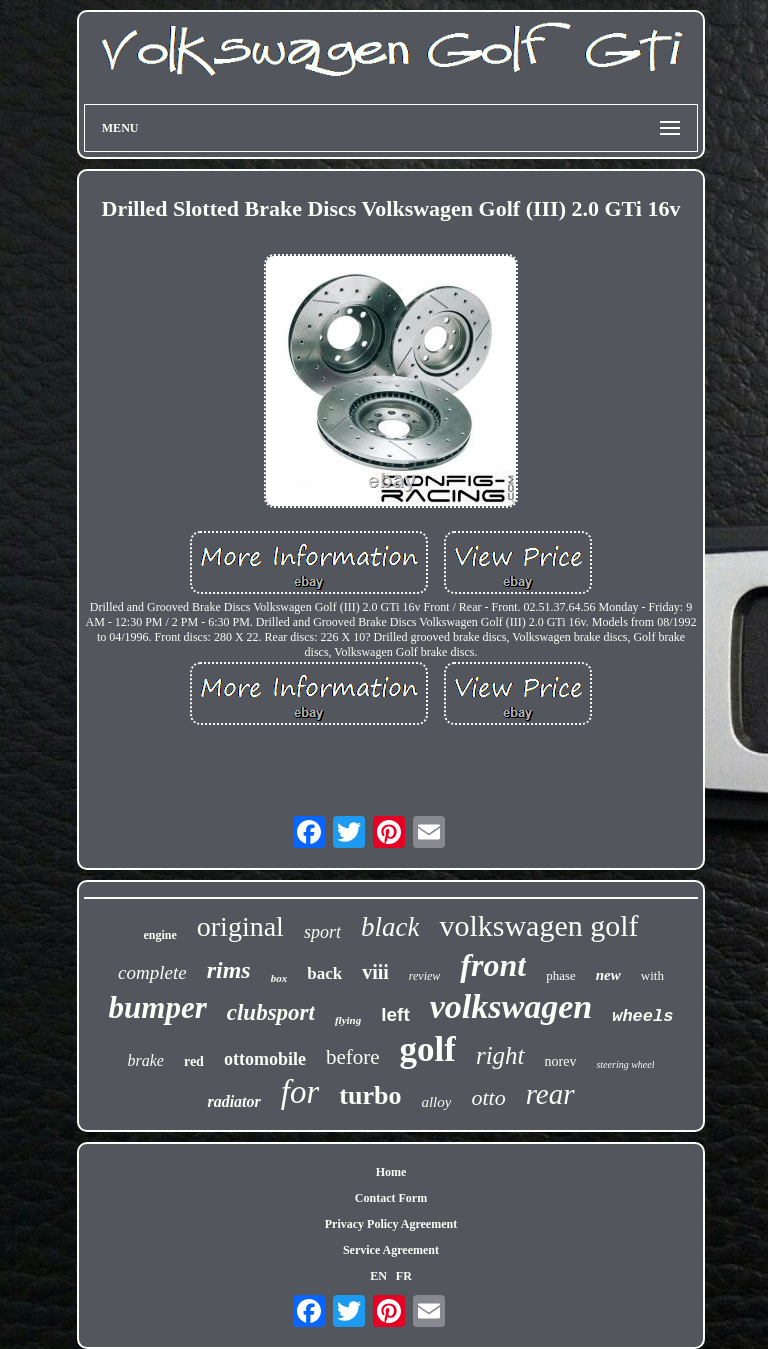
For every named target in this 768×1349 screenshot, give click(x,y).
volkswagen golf (538, 925)
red (194, 1061)
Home (391, 1172)
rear (550, 1094)
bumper (158, 1007)
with (652, 975)
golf (428, 1049)
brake (146, 1060)
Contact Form (391, 1198)
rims (229, 970)
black (390, 927)
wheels (642, 1016)
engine (159, 935)
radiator (233, 1101)
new (608, 975)
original (240, 926)
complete (152, 972)
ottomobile (265, 1059)
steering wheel (625, 1064)
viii (375, 972)
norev (561, 1061)
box (279, 978)
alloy (436, 1102)
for (300, 1092)
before (353, 1057)
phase (561, 975)
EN (378, 1276)
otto (488, 1097)
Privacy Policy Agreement (391, 1224)
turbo (370, 1095)
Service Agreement (391, 1250)
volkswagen (511, 1006)
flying (348, 1020)
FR (404, 1276)
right (500, 1055)
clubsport (271, 1012)
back (324, 973)
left (395, 1014)
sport (322, 932)
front (493, 965)
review (425, 976)
